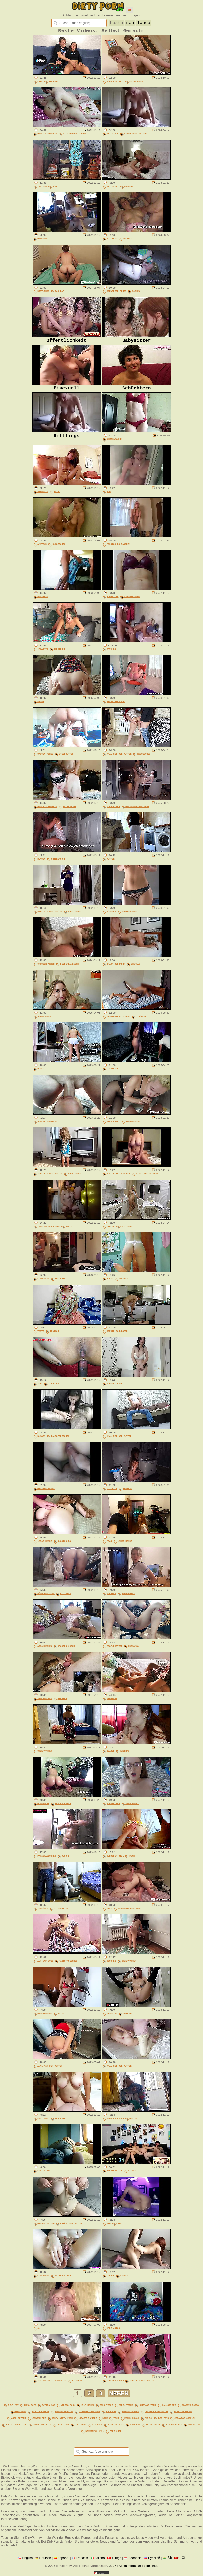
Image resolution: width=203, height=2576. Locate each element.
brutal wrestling (16, 2426)
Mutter (111, 863)
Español (63, 2558)
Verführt (42, 1912)
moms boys (30, 2408)
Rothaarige (69, 810)
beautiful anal (94, 2432)
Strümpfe (141, 1020)
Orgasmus (42, 653)
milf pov (13, 2408)
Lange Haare (44, 1545)
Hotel (57, 495)
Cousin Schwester (117, 1335)
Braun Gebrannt (116, 705)
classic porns (190, 2408)
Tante (40, 1335)
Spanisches (44, 1020)
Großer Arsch (46, 968)
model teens (126, 2408)
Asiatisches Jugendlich (51, 2384)
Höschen (111, 915)
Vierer (132, 2174)
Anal (40, 1387)
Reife (40, 705)
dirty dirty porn (62, 2420)
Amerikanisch (114, 2174)
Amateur (42, 548)
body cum (135, 2426)
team (116, 2420)
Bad (109, 495)
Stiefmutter (66, 758)
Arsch (110, 1282)
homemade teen (147, 2408)
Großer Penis (46, 1492)
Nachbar (59, 292)
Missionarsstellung (74, 135)
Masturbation (132, 600)
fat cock (97, 2426)
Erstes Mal (44, 2174)
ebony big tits (42, 2426)
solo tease (106, 2408)
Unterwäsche (114, 443)
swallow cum (169, 2408)
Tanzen (111, 1230)
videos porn (68, 2408)
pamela (149, 2420)
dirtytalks (194, 2426)
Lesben (111, 2279)
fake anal (116, 2432)
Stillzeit (113, 188)
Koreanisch (113, 810)
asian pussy (153, 2426)
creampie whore (87, 2420)
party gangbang (183, 2414)
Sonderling (113, 1807)
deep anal (20, 2414)
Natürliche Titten (135, 135)
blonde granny (130, 2414)
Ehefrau (128, 188)
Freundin (42, 495)
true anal (80, 2426)
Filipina (65, 1597)
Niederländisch (69, 968)
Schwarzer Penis (116, 292)
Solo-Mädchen (129, 915)
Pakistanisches (60, 1440)
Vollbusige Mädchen (118, 1177)
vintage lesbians (89, 2414)
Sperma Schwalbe (47, 1125)
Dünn (54, 188)
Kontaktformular (130, 2566)
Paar (40, 83)
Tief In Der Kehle (48, 1230)
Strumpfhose (132, 1125)
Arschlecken (44, 1650)
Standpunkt (113, 1125)
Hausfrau (42, 600)
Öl (38, 2332)
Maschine (42, 240)
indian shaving (64, 2414)
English (27, 2558)
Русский (154, 2558)
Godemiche (113, 600)
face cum (111, 2414)
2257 (112, 2566)
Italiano (100, 2558)
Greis (68, 1230)
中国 (181, 2558)
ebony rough (131, 2420)
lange (143, 22)
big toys (163, 2420)
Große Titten (46, 2227)
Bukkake (127, 240)
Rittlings (113, 135)
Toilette (112, 1492)
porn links (150, 2566)
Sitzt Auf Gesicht (147, 1177)
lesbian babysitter (156, 2414)
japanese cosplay (184, 2420)
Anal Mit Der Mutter (119, 758)
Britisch (112, 240)
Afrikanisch (114, 2332)
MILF (109, 1912)
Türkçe (116, 2558)
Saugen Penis (45, 758)
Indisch (42, 188)
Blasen (41, 863)
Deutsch (45, 2558)
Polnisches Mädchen (118, 548)
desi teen (63, 2426)
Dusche (66, 1860)
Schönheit (43, 1282)
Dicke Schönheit (47, 135)
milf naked (87, 2408)
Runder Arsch (63, 1807)
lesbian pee (39, 2420)
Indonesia (135, 2558)
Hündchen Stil (115, 83)
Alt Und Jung (45, 1965)
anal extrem (18, 2420)
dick (105, 2420)
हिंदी (169, 2558)
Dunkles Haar (114, 1387)
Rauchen (111, 653)
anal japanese (40, 2414)
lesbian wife (116, 2426)
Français (82, 2558)
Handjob (52, 83)
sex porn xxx (174, 2426)
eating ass (48, 2408)
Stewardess (128, 1597)
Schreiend (60, 653)
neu (130, 22)
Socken (136, 292)
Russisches (136, 83)
